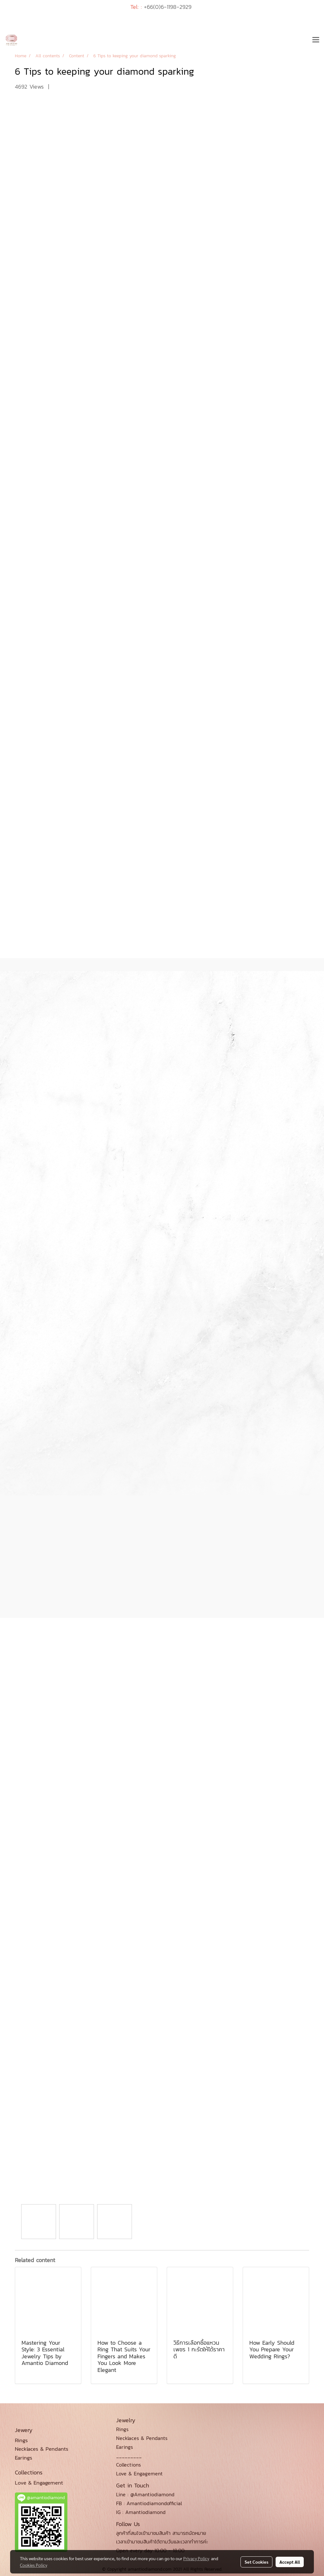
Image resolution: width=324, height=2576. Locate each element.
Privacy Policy (196, 2558)
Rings (122, 2429)
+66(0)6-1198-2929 (167, 7)
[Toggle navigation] (316, 40)
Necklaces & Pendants (141, 2438)
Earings (124, 2447)
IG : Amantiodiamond (140, 2512)
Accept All (289, 2562)
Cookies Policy (33, 2565)
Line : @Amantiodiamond (145, 2494)
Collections (128, 2464)
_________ (129, 2456)
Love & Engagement (139, 2473)
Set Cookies (256, 2562)
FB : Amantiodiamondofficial (149, 2503)
